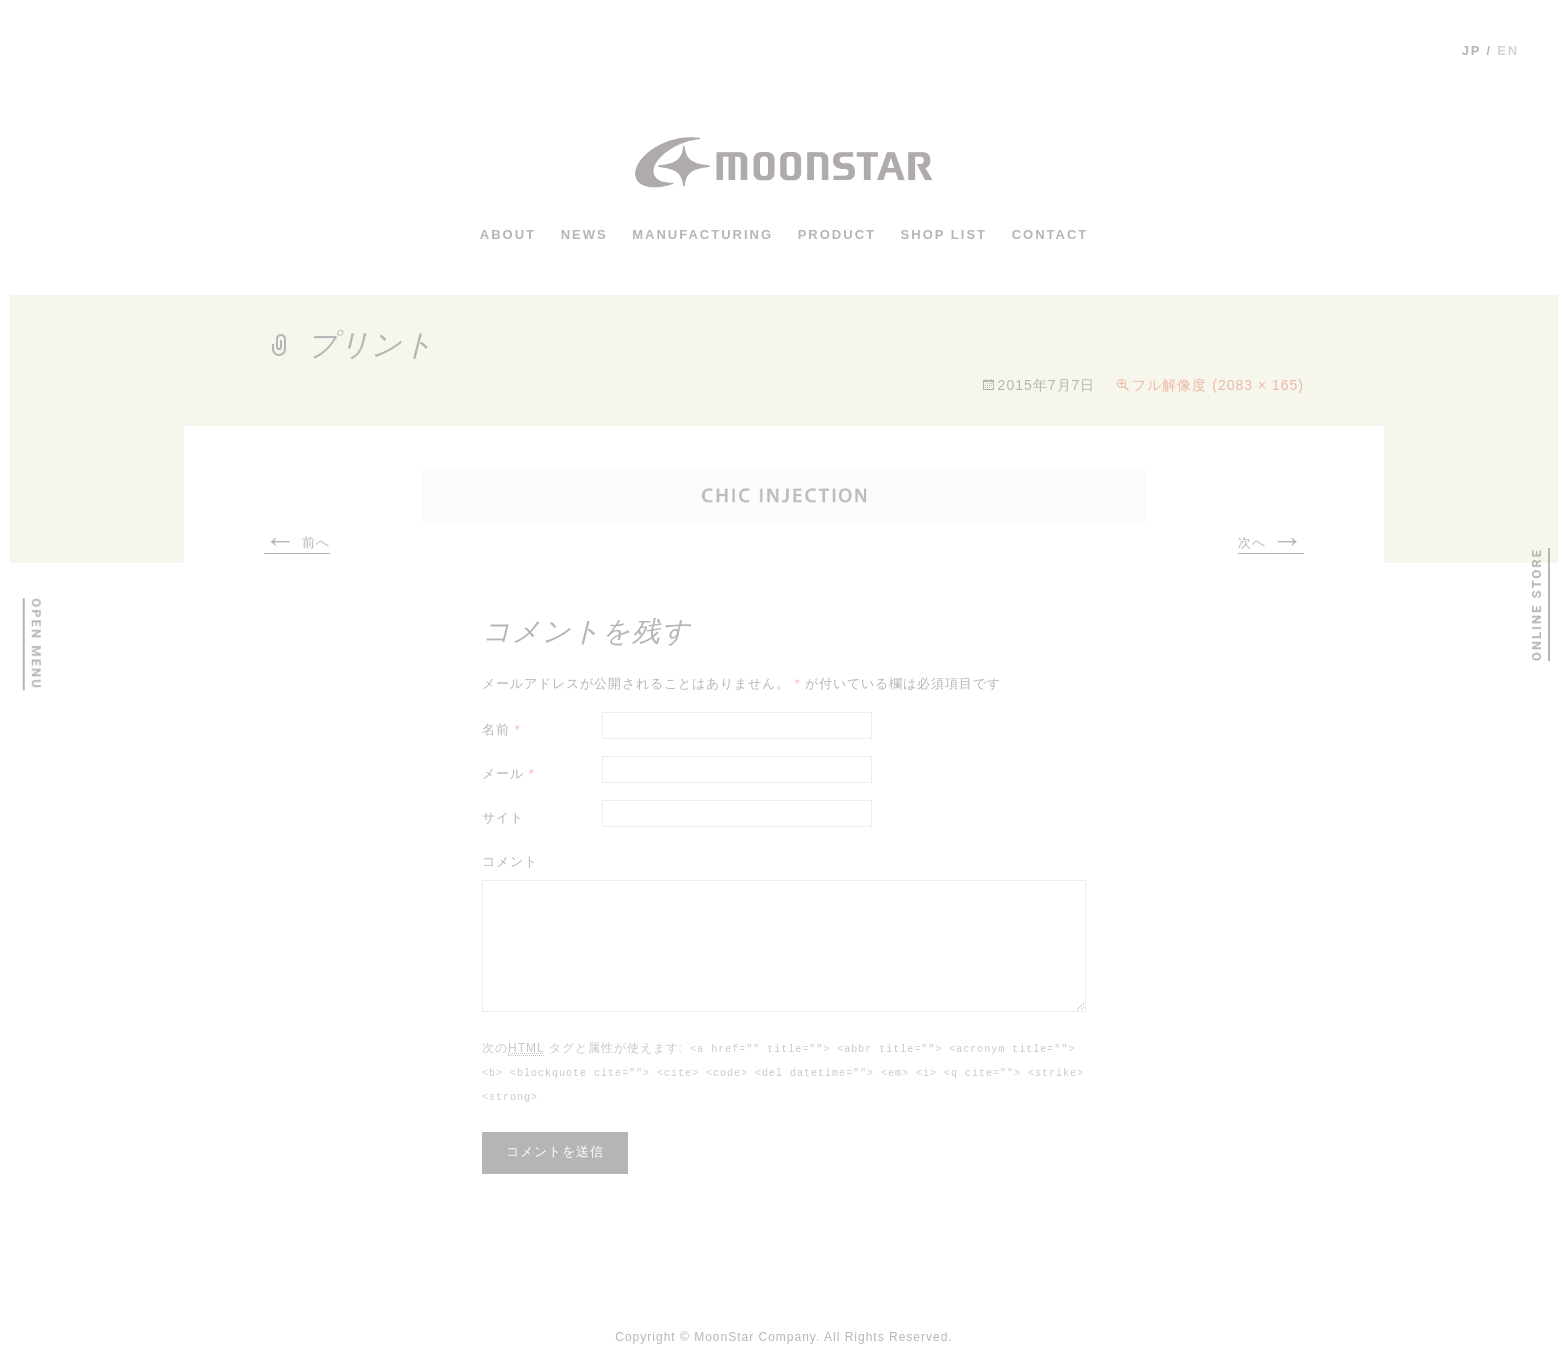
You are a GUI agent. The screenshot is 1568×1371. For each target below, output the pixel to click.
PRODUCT (837, 234)
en (1508, 50)
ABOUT (508, 234)
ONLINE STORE (1535, 604)
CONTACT (1050, 234)
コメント (510, 861)
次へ (1271, 544)
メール (508, 773)
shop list (944, 234)
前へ (297, 544)
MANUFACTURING (702, 234)
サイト (503, 817)
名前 (501, 729)
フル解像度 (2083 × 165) (1218, 385)
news (584, 234)
